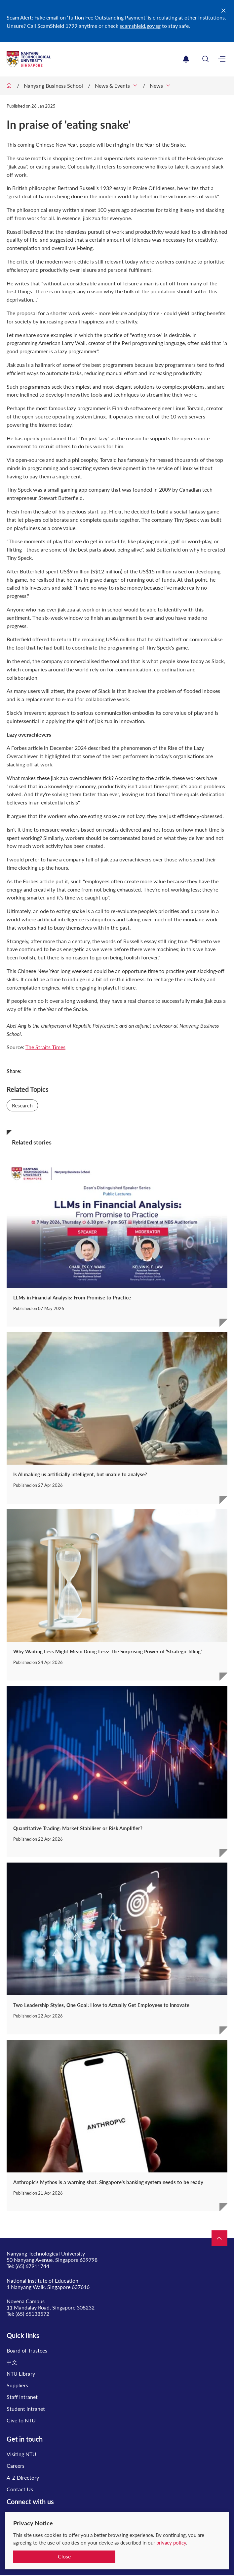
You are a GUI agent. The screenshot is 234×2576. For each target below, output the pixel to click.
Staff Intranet (22, 2397)
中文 (12, 2362)
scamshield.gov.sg (140, 26)
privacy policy (171, 2543)
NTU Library (21, 2373)
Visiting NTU (21, 2454)
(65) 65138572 (32, 2313)
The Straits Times (45, 1047)
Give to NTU (21, 2420)
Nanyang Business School (53, 85)
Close (64, 2556)
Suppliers (17, 2385)
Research (22, 1105)
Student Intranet (26, 2409)
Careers (15, 2465)
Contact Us (20, 2489)
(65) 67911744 (32, 2266)
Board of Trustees (27, 2350)
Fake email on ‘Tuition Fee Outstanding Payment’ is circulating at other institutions (129, 17)
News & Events (112, 85)
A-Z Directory (23, 2477)
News (156, 85)
